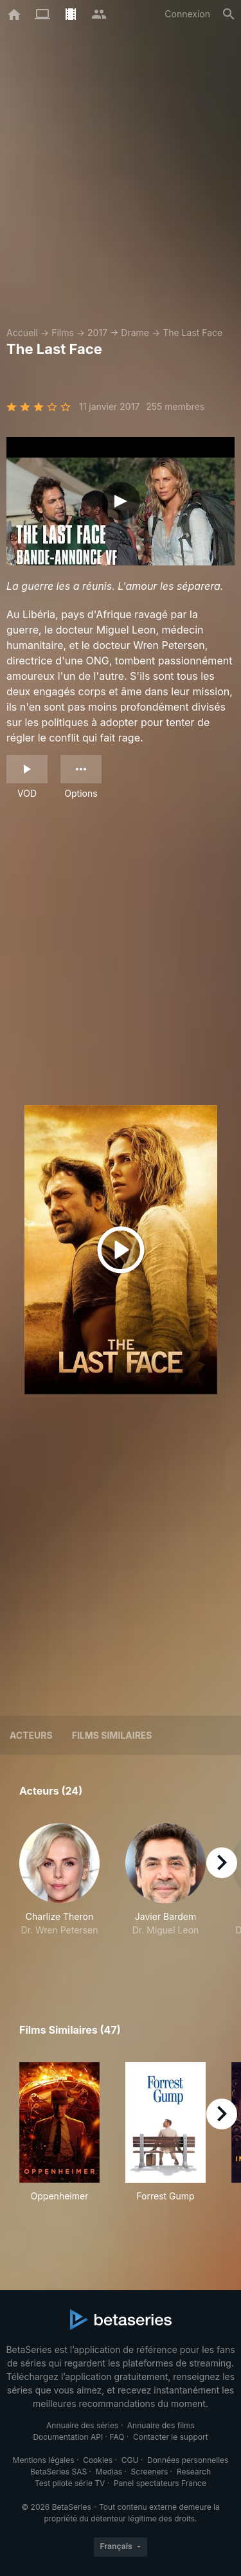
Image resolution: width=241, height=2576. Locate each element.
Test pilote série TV (70, 2483)
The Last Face (192, 332)
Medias (109, 2471)
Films (62, 332)
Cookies (97, 2460)
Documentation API (68, 2437)
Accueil (22, 332)
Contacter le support (170, 2437)
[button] (59, 1893)
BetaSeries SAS (58, 2471)
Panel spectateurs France (160, 2483)
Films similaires (112, 1735)
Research (194, 2471)
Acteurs (31, 1735)
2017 (97, 332)
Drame (135, 332)
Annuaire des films (161, 2425)
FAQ (116, 2437)
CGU (130, 2460)
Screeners (149, 2471)
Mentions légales (44, 2460)
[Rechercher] (229, 14)
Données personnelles (187, 2460)
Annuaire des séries (82, 2425)
